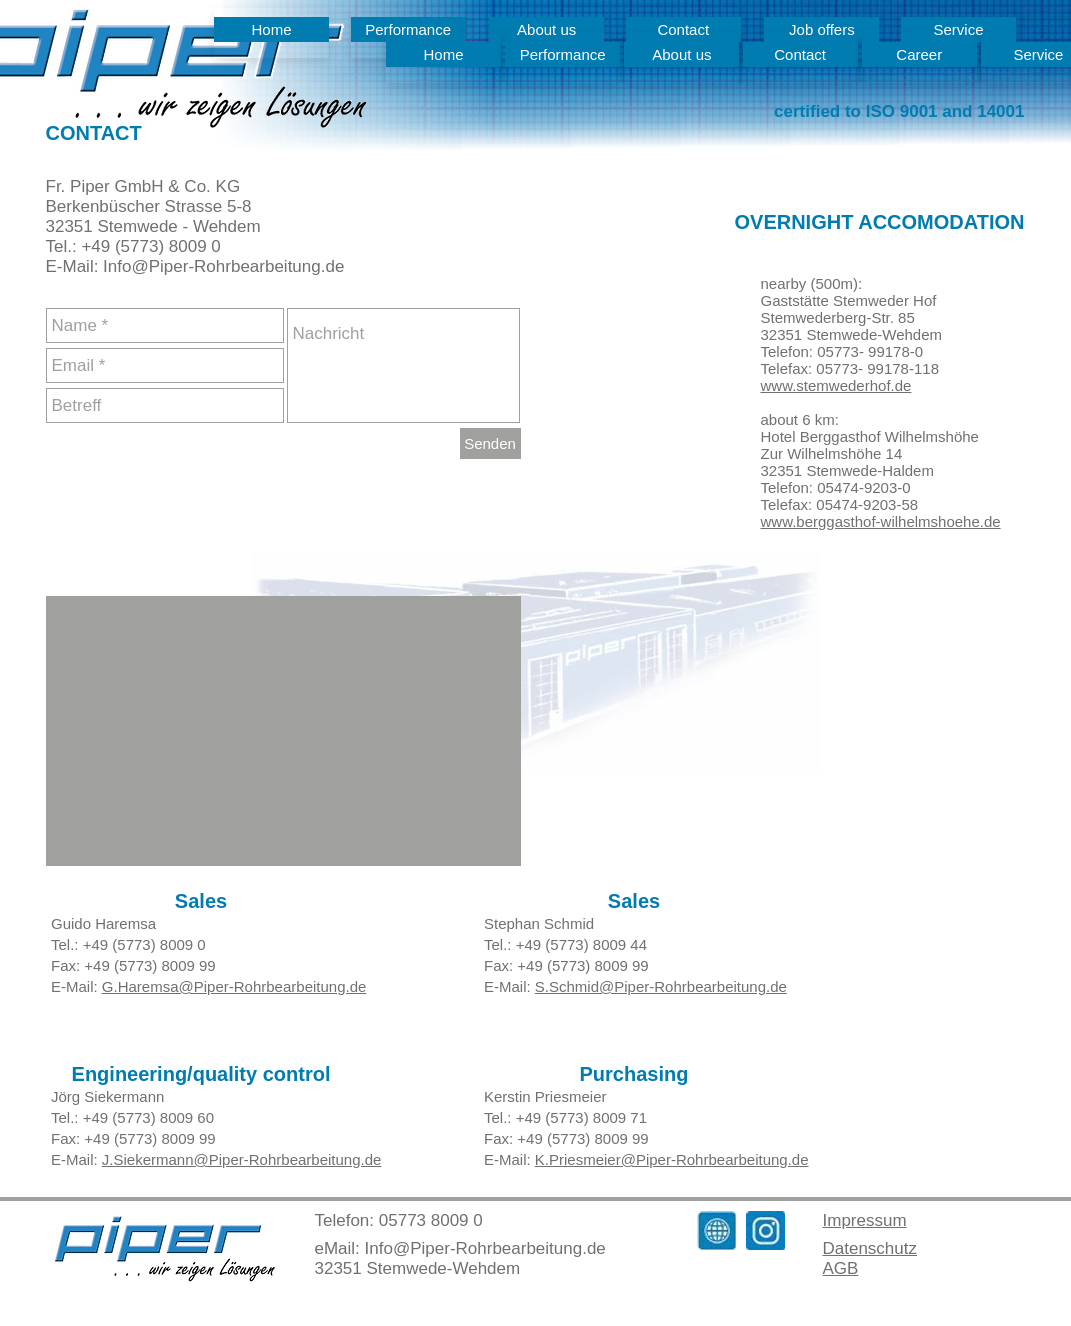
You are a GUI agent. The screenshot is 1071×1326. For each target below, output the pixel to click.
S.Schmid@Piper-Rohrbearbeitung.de (660, 986)
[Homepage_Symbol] (716, 1230)
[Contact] (800, 54)
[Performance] (562, 54)
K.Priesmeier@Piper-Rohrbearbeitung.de (671, 1159)
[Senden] (490, 443)
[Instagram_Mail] (765, 1230)
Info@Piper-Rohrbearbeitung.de (485, 1248)
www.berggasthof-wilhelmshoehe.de (881, 521)
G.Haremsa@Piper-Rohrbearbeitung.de (233, 986)
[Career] (919, 54)
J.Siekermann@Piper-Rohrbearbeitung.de (241, 1159)
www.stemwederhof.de (836, 385)
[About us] (681, 54)
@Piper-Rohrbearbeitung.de (237, 266)
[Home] (271, 29)
